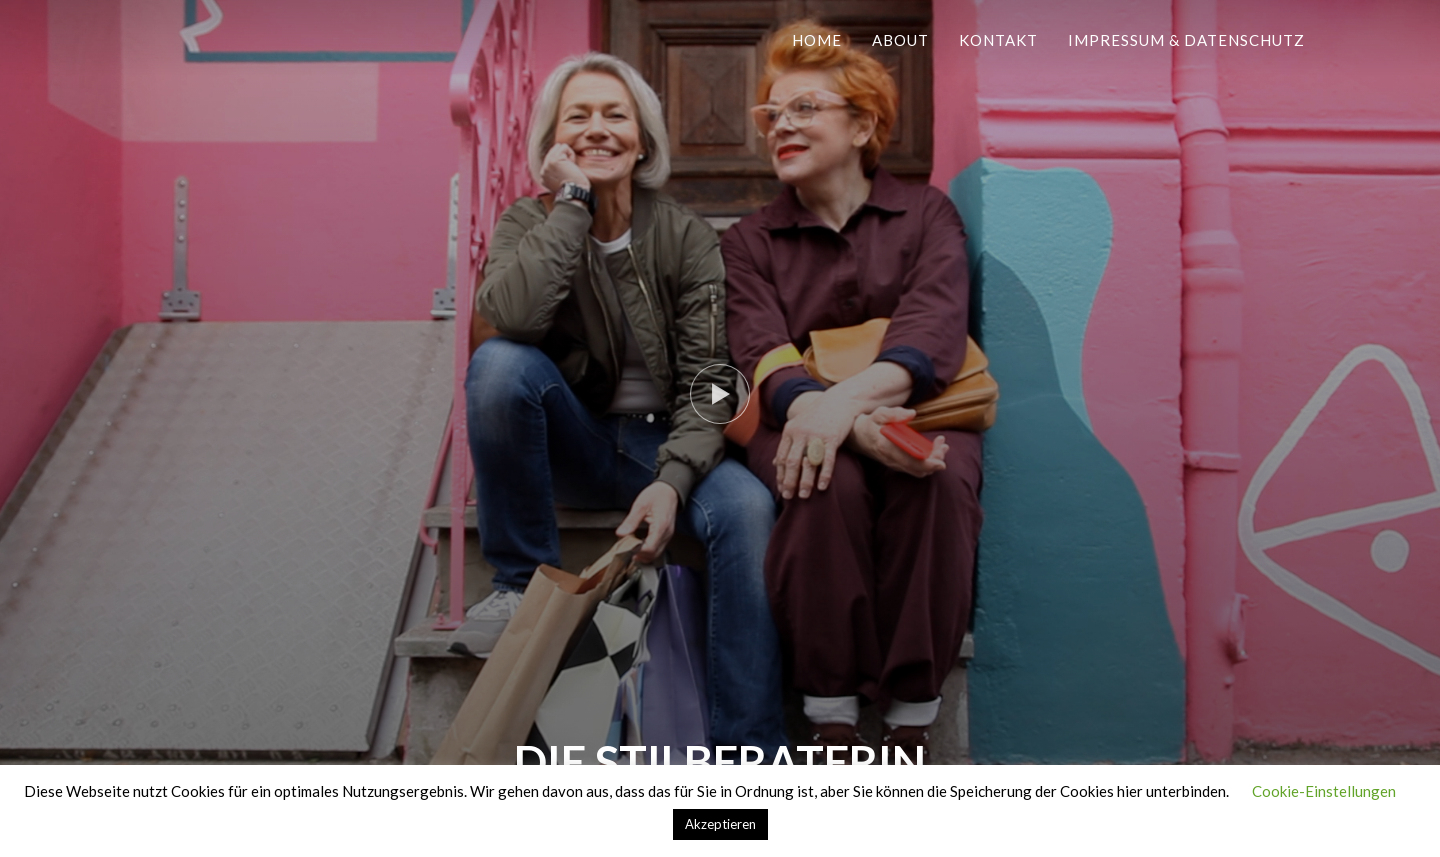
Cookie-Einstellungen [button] (1324, 791)
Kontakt (998, 40)
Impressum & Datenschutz (1186, 40)
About (900, 40)
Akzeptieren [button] (720, 824)
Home (817, 40)
